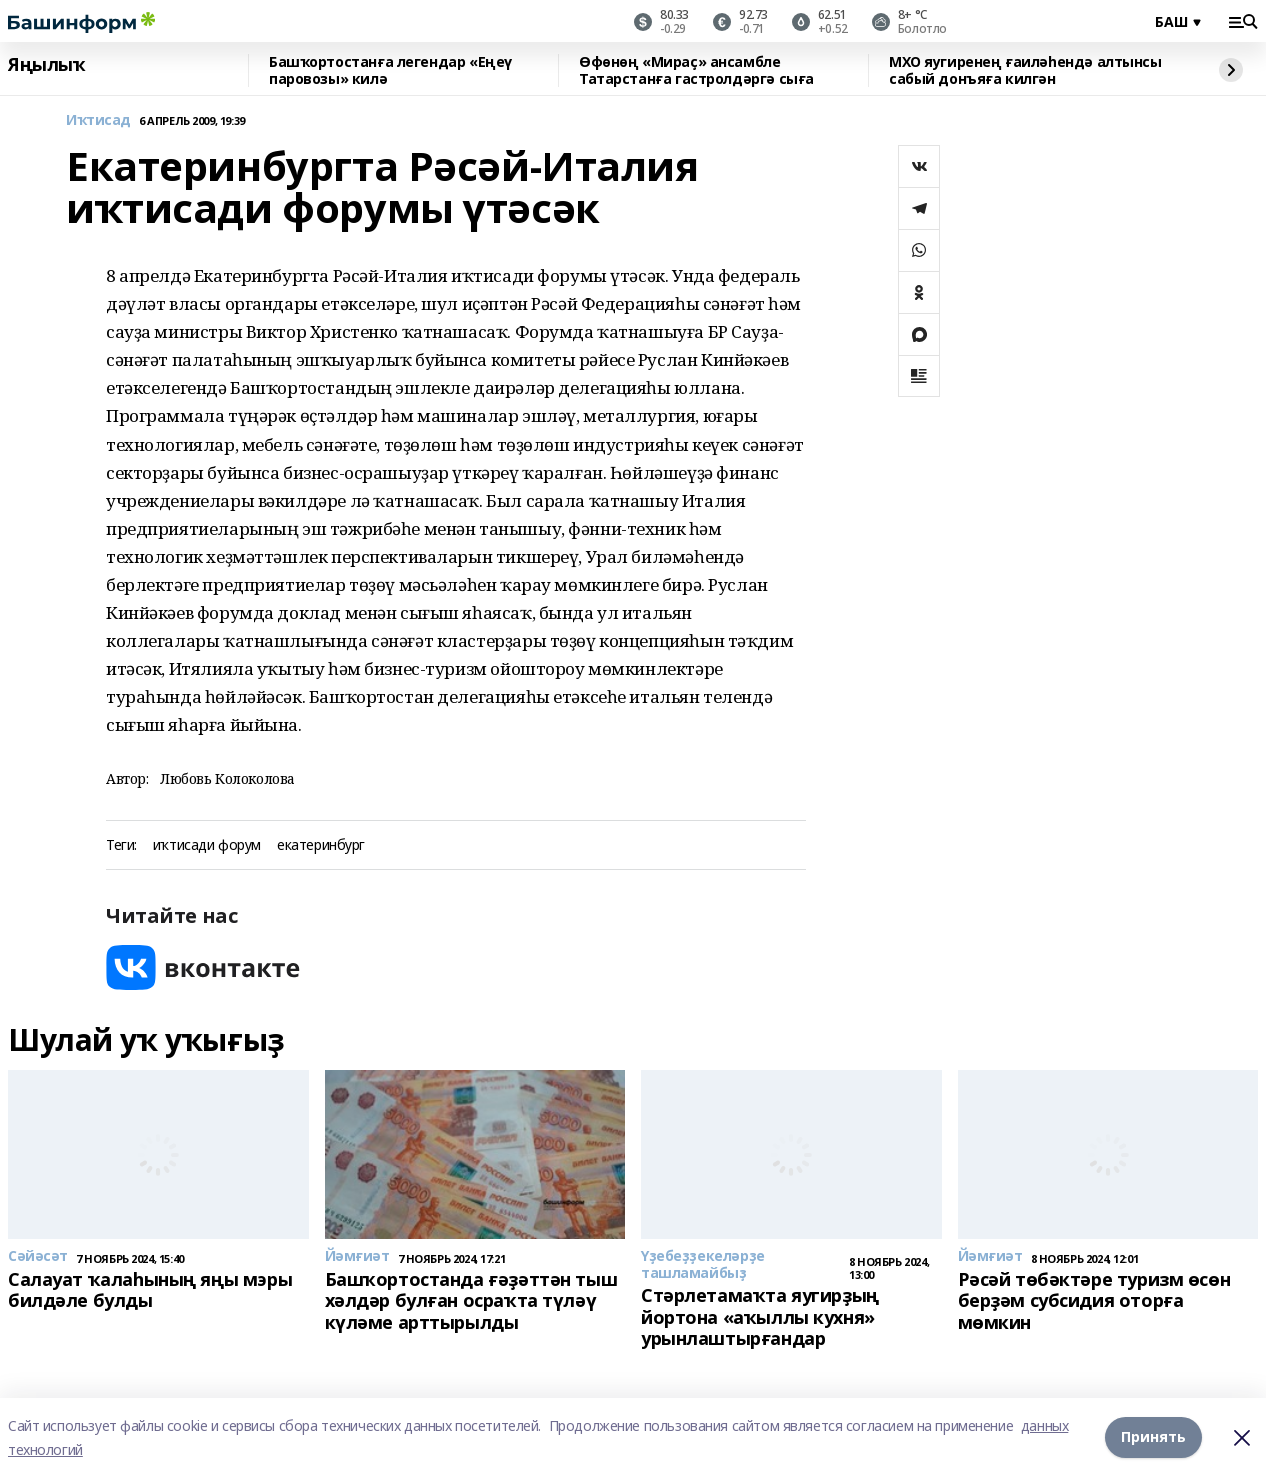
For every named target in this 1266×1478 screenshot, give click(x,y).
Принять (1153, 1437)
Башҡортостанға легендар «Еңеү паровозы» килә (390, 70)
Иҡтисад (98, 120)
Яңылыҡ (46, 65)
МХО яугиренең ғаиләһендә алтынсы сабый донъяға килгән (1025, 70)
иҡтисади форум (207, 845)
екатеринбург (321, 845)
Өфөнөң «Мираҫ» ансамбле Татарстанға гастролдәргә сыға (696, 70)
